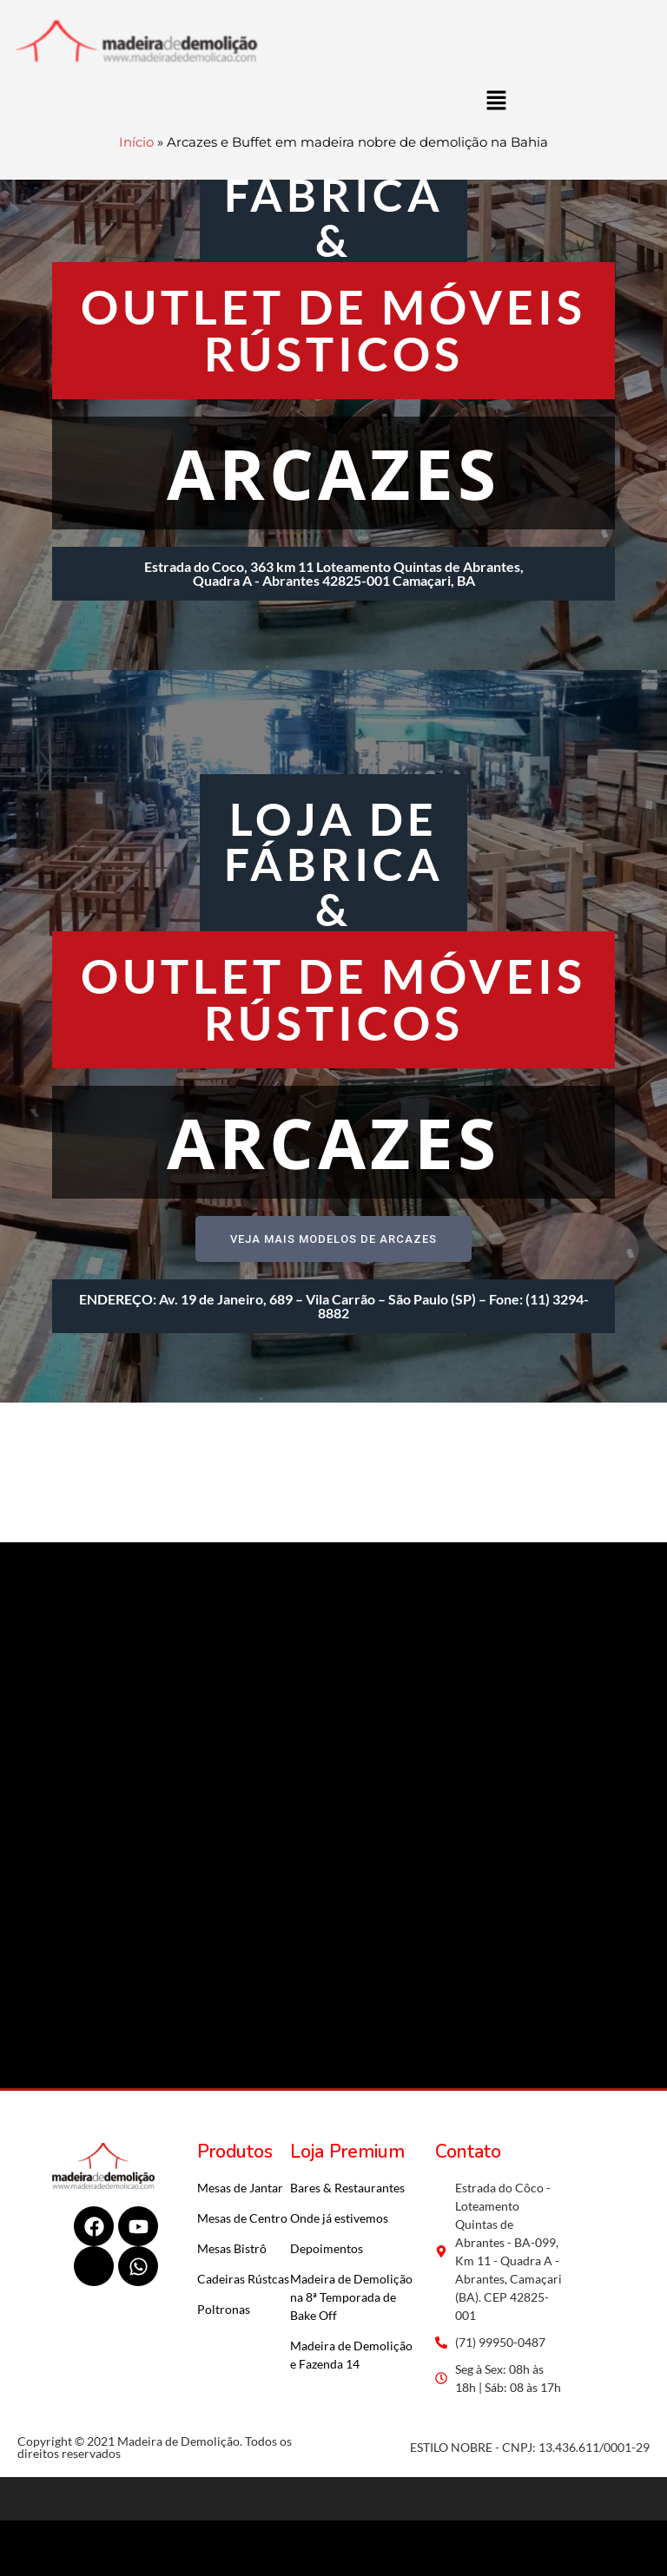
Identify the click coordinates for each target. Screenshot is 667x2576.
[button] (496, 99)
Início (136, 142)
